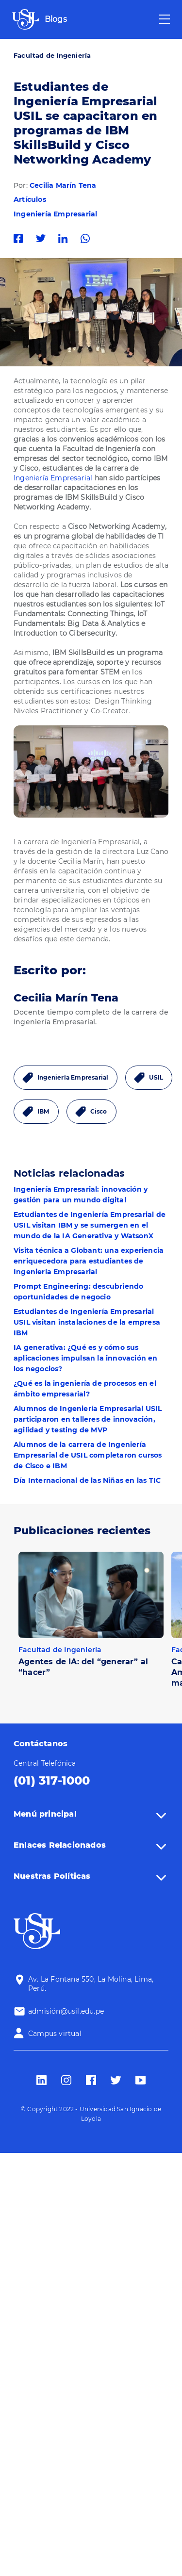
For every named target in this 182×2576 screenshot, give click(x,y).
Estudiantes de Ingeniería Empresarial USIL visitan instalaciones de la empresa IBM (87, 1322)
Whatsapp (88, 238)
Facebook (21, 238)
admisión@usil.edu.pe (66, 2011)
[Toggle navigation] (164, 19)
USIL (156, 1077)
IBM (43, 1111)
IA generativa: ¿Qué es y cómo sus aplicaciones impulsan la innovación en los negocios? (86, 1358)
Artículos (30, 199)
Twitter (43, 238)
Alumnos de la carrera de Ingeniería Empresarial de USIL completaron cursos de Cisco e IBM (88, 1455)
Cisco (98, 1111)
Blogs (56, 19)
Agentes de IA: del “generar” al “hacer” (83, 1667)
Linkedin (65, 238)
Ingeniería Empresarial (55, 214)
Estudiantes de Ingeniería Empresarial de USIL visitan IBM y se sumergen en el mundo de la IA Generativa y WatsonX (89, 1225)
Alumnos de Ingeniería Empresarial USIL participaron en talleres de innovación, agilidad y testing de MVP (88, 1419)
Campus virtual (55, 2033)
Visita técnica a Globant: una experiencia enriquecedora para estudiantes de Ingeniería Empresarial (89, 1261)
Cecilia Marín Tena (63, 185)
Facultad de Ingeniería (52, 55)
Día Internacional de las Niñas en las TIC (87, 1480)
